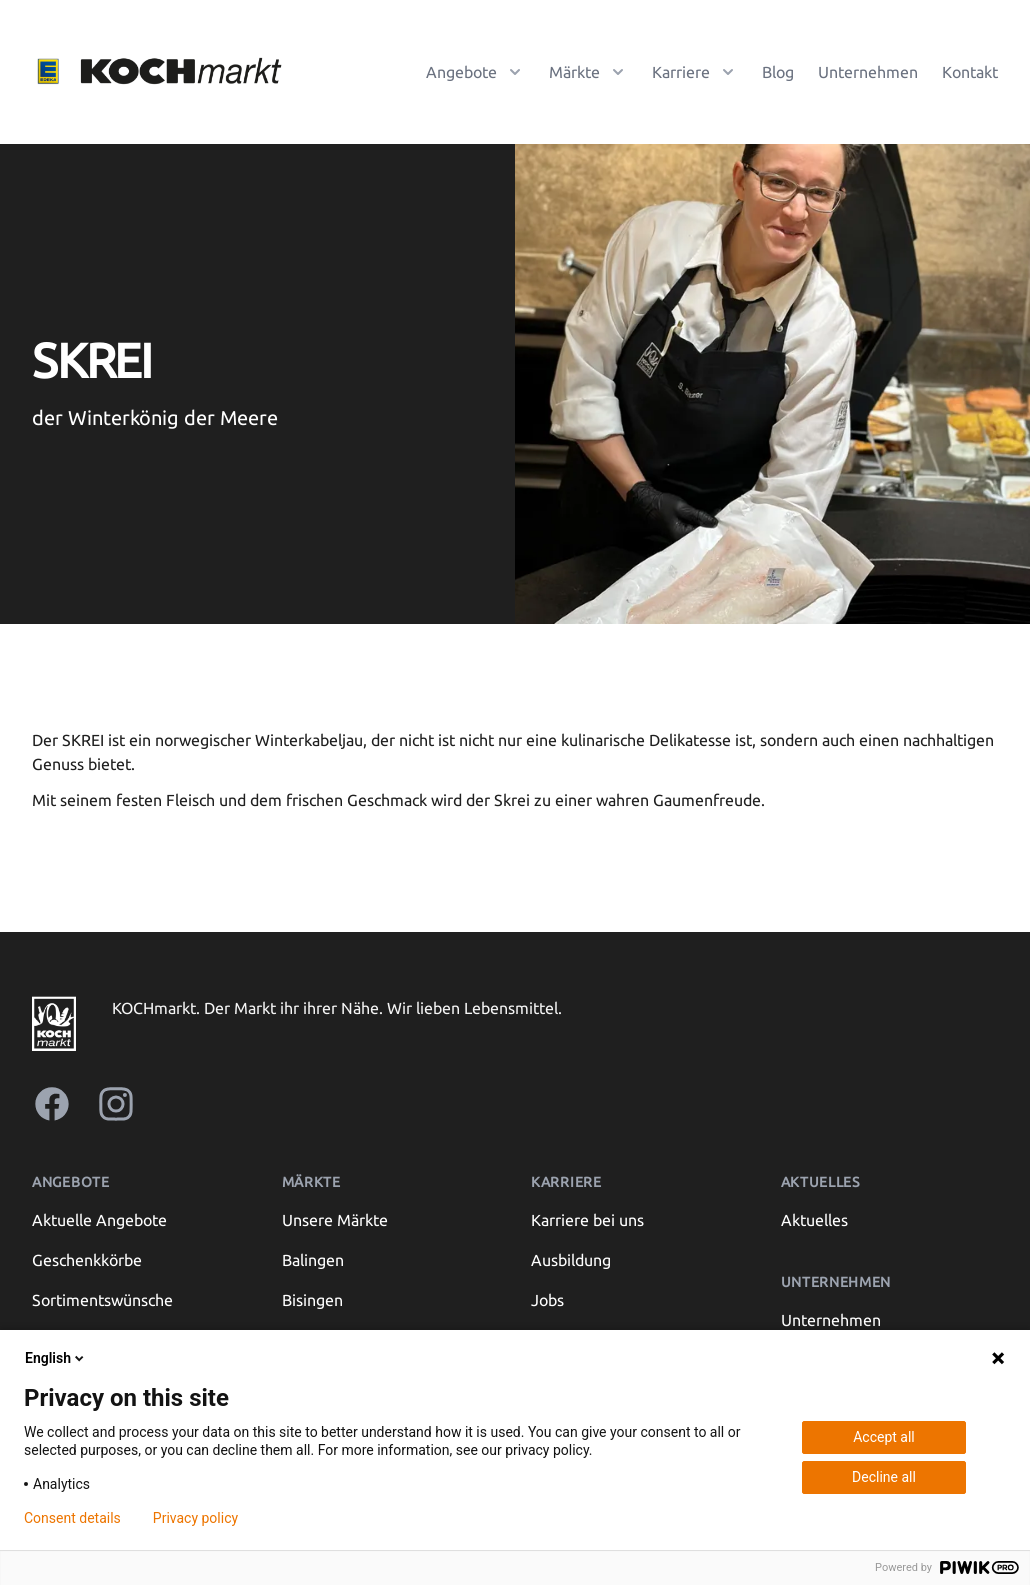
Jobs (547, 1300)
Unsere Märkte (335, 1220)
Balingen (313, 1260)
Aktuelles (814, 1220)
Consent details (72, 1518)
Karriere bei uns (587, 1220)
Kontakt (970, 72)
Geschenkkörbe (87, 1260)
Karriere (566, 1182)
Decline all (884, 1477)
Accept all (884, 1437)
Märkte (311, 1182)
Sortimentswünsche (102, 1300)
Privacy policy (195, 1518)
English (56, 1358)
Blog (778, 72)
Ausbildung (571, 1260)
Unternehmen (868, 72)
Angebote (71, 1182)
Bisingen (312, 1300)
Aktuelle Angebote (99, 1220)
